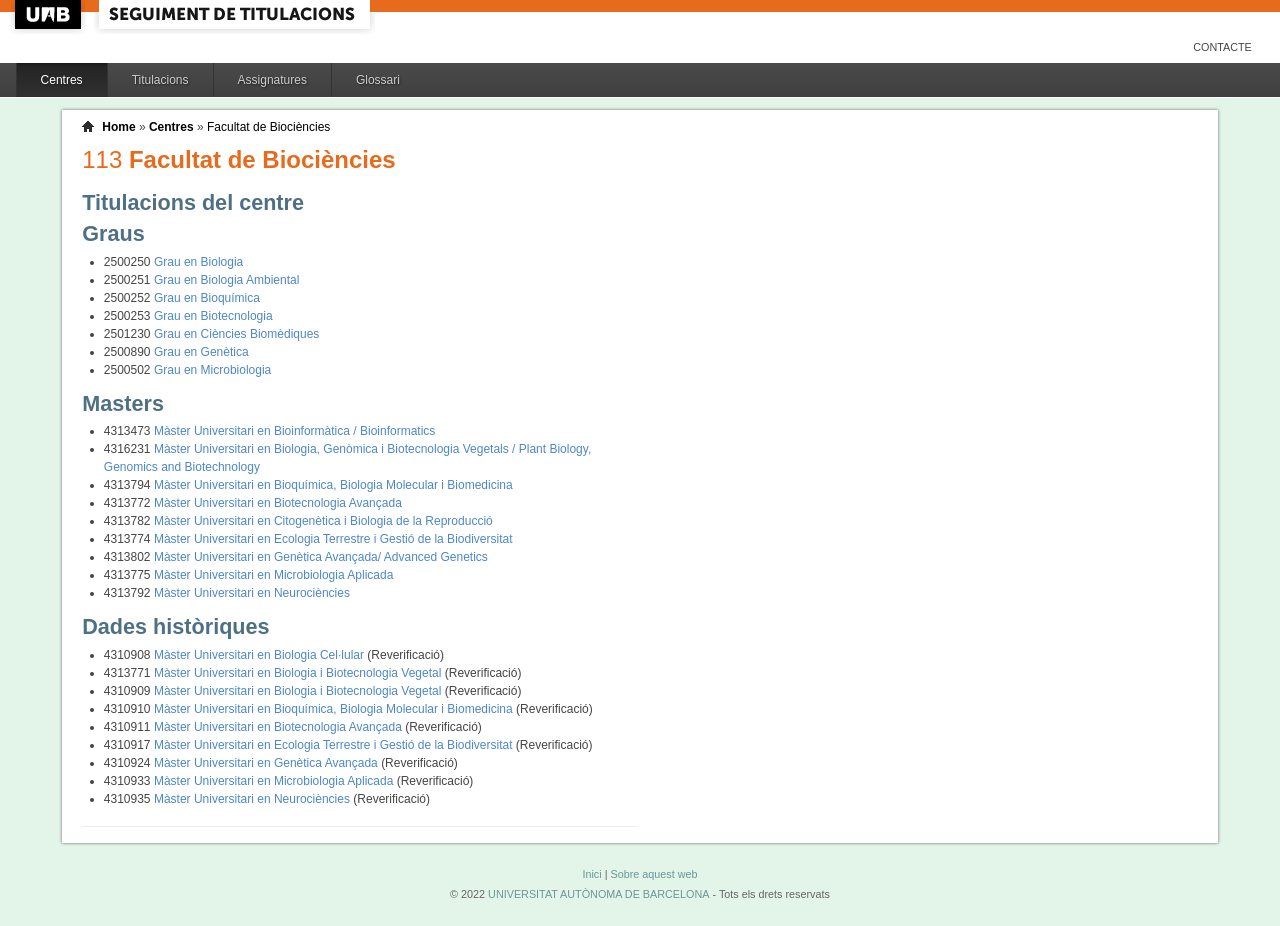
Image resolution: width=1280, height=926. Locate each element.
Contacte (1222, 47)
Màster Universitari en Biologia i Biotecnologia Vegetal (299, 673)
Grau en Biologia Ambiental (226, 280)
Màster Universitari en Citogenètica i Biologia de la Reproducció (323, 521)
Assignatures (272, 80)
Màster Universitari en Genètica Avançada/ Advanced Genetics (321, 557)
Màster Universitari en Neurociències (252, 593)
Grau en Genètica (201, 352)
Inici (591, 874)
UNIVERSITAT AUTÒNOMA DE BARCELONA (598, 894)
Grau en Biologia (198, 262)
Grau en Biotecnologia (213, 316)
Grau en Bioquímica (207, 298)
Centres (62, 80)
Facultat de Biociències (268, 127)
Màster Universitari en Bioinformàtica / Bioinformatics (294, 431)
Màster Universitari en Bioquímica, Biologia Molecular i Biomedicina (333, 485)
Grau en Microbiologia (212, 370)
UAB (50, 14)
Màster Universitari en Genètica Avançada (267, 763)
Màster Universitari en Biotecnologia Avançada (278, 503)
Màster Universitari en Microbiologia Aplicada (273, 575)
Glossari (378, 80)
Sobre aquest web (653, 874)
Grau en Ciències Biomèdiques (236, 334)
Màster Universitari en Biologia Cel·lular (260, 655)
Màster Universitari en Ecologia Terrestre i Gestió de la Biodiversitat (333, 539)
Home (118, 127)
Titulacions (160, 80)
